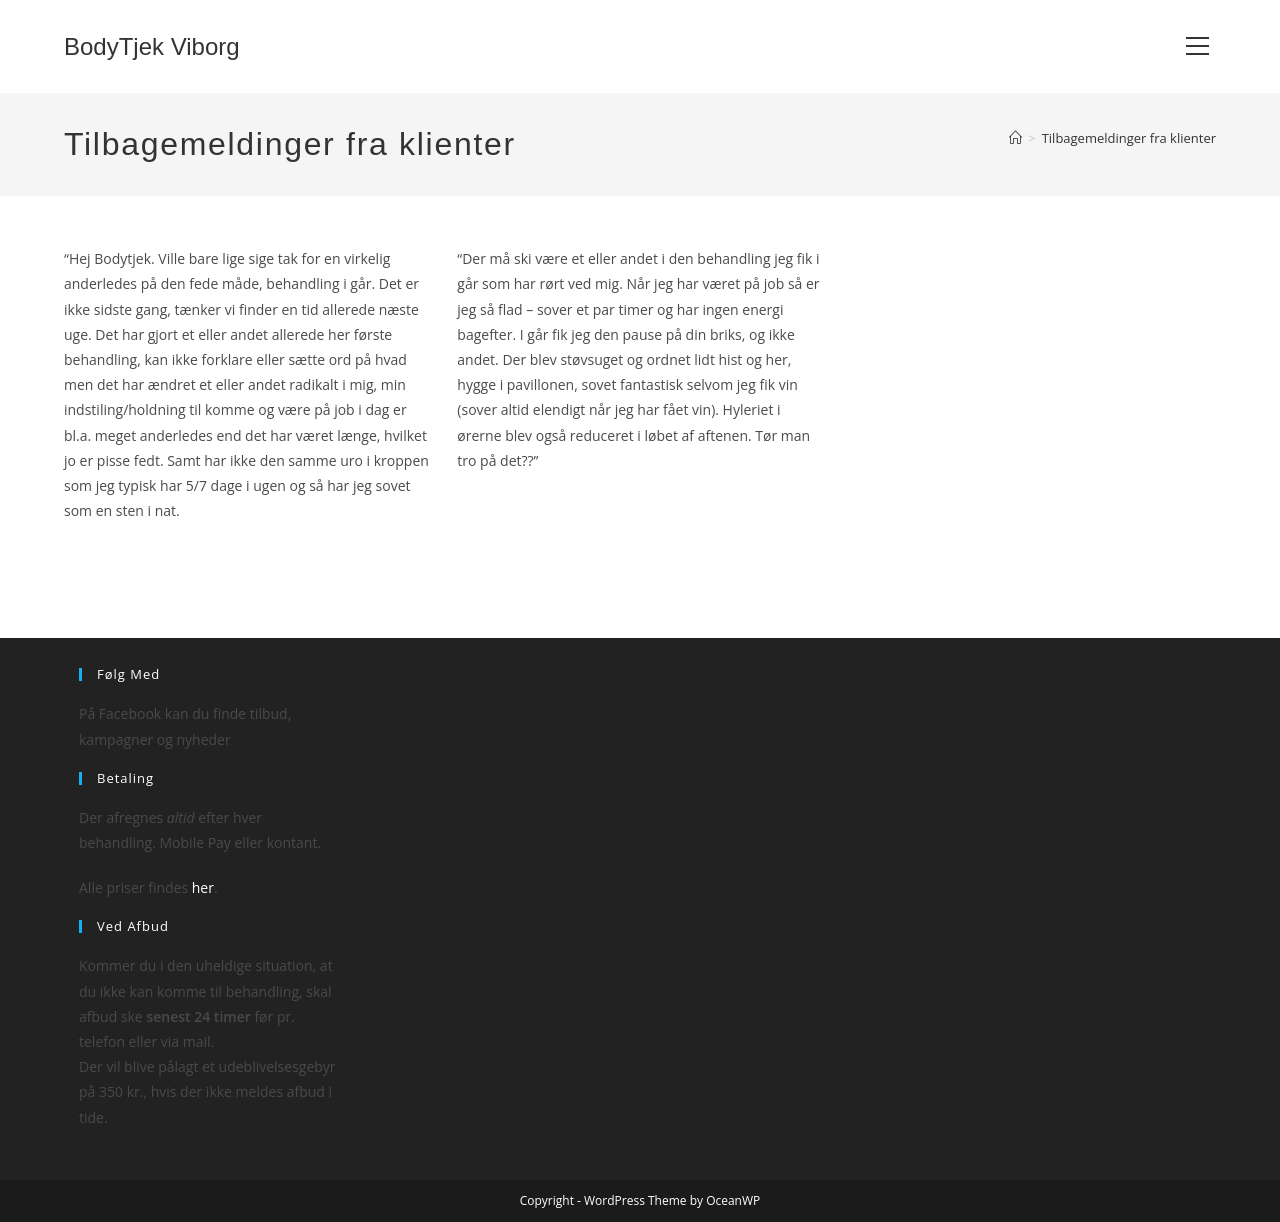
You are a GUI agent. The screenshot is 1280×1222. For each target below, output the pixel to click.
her (203, 887)
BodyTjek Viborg (152, 46)
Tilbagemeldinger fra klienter (1129, 138)
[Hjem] (1015, 138)
